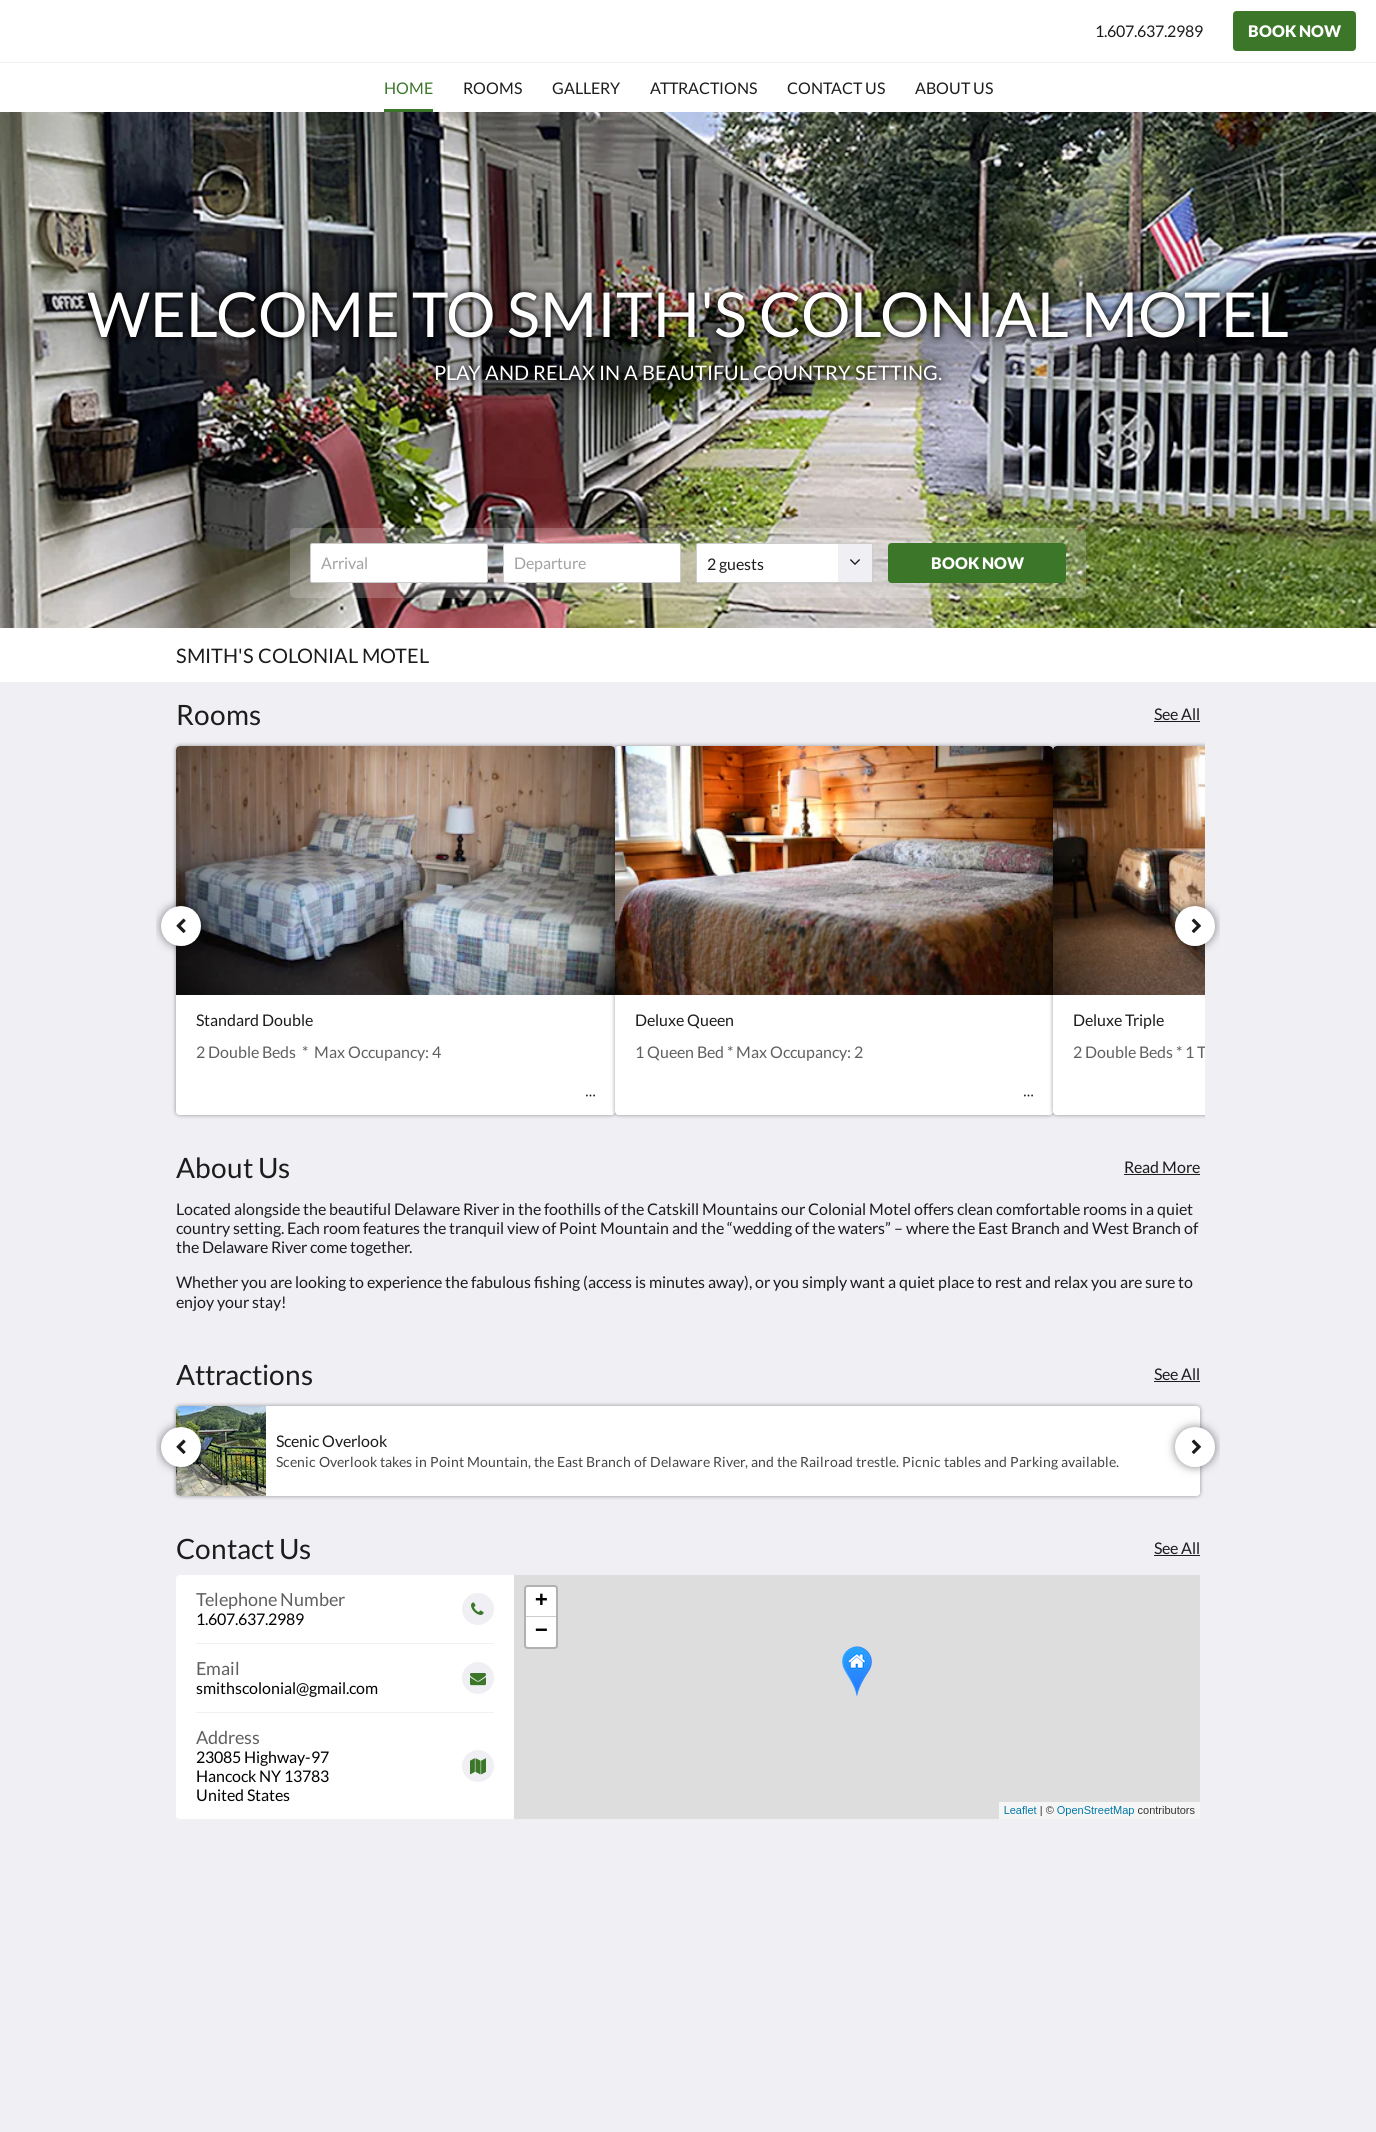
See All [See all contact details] (1177, 1547)
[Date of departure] (592, 563)
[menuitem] (408, 88)
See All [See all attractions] (1177, 1373)
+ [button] (541, 1602)
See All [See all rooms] (1177, 713)
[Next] (1195, 926)
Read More (1162, 1166)
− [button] (541, 1632)
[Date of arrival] (399, 563)
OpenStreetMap (1096, 1810)
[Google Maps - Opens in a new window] (345, 1758)
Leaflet (1020, 1810)
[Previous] (181, 926)
